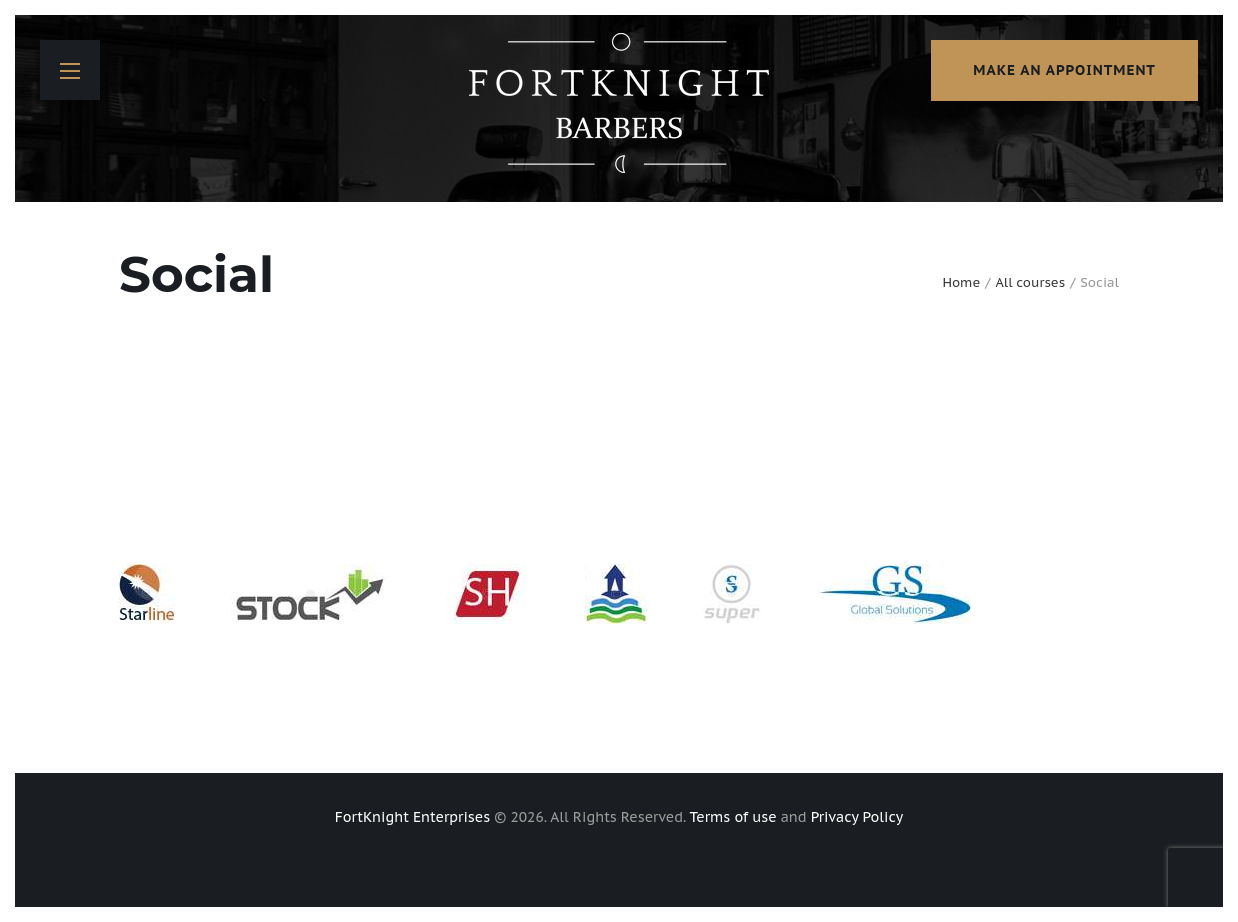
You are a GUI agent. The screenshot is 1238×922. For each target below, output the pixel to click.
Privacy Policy (857, 817)
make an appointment (1064, 70)
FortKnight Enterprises (412, 817)
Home (961, 282)
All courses (1030, 282)
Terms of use (733, 817)
